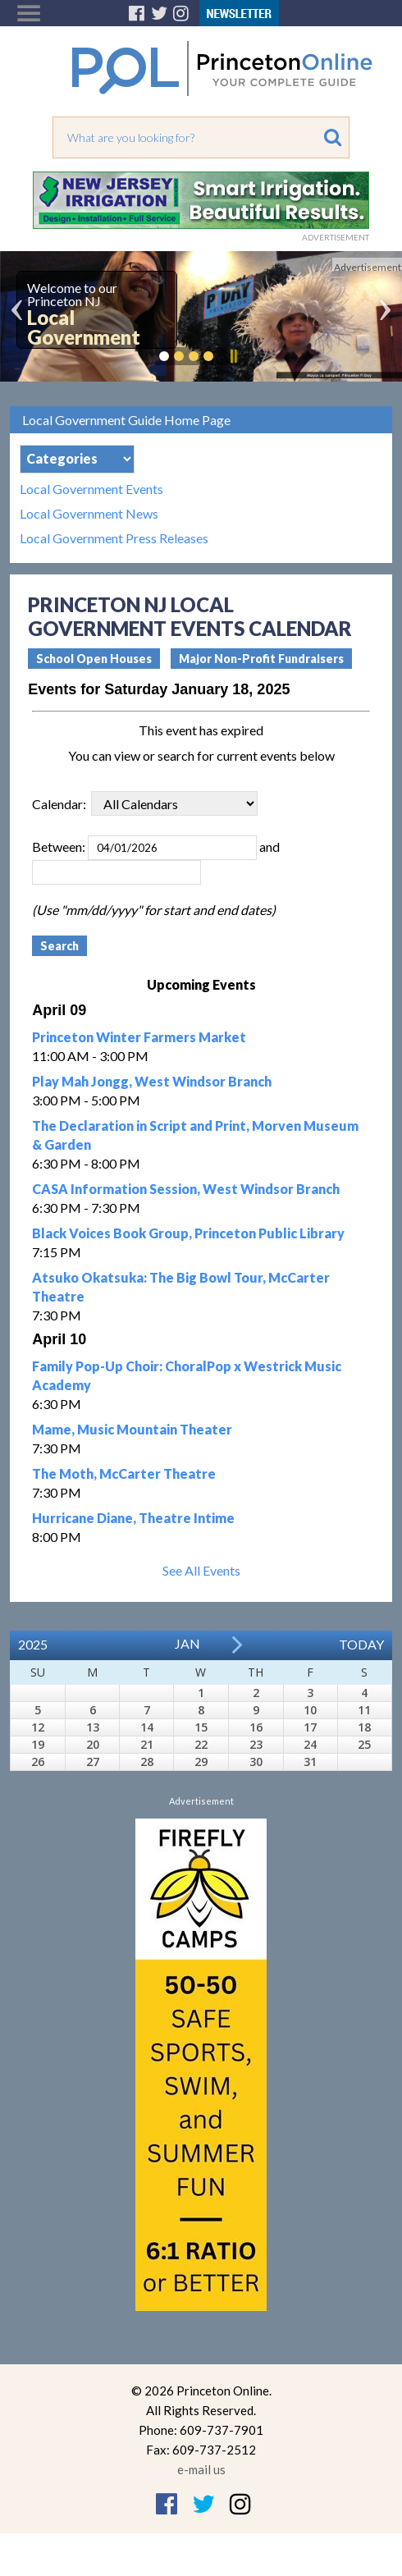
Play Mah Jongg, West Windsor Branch (152, 1081)
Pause (233, 356)
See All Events (201, 1570)
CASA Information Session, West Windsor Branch (186, 1188)
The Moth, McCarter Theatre (124, 1473)
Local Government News (89, 513)
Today (361, 1644)
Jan (187, 1643)
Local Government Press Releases (114, 538)
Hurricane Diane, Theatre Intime (133, 1518)
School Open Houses (94, 659)
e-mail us (201, 2469)
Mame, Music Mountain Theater (132, 1429)
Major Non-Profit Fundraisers (261, 659)
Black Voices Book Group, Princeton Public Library (188, 1233)
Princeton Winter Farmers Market (139, 1037)
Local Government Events (91, 489)
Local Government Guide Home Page (126, 420)
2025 (33, 1644)
